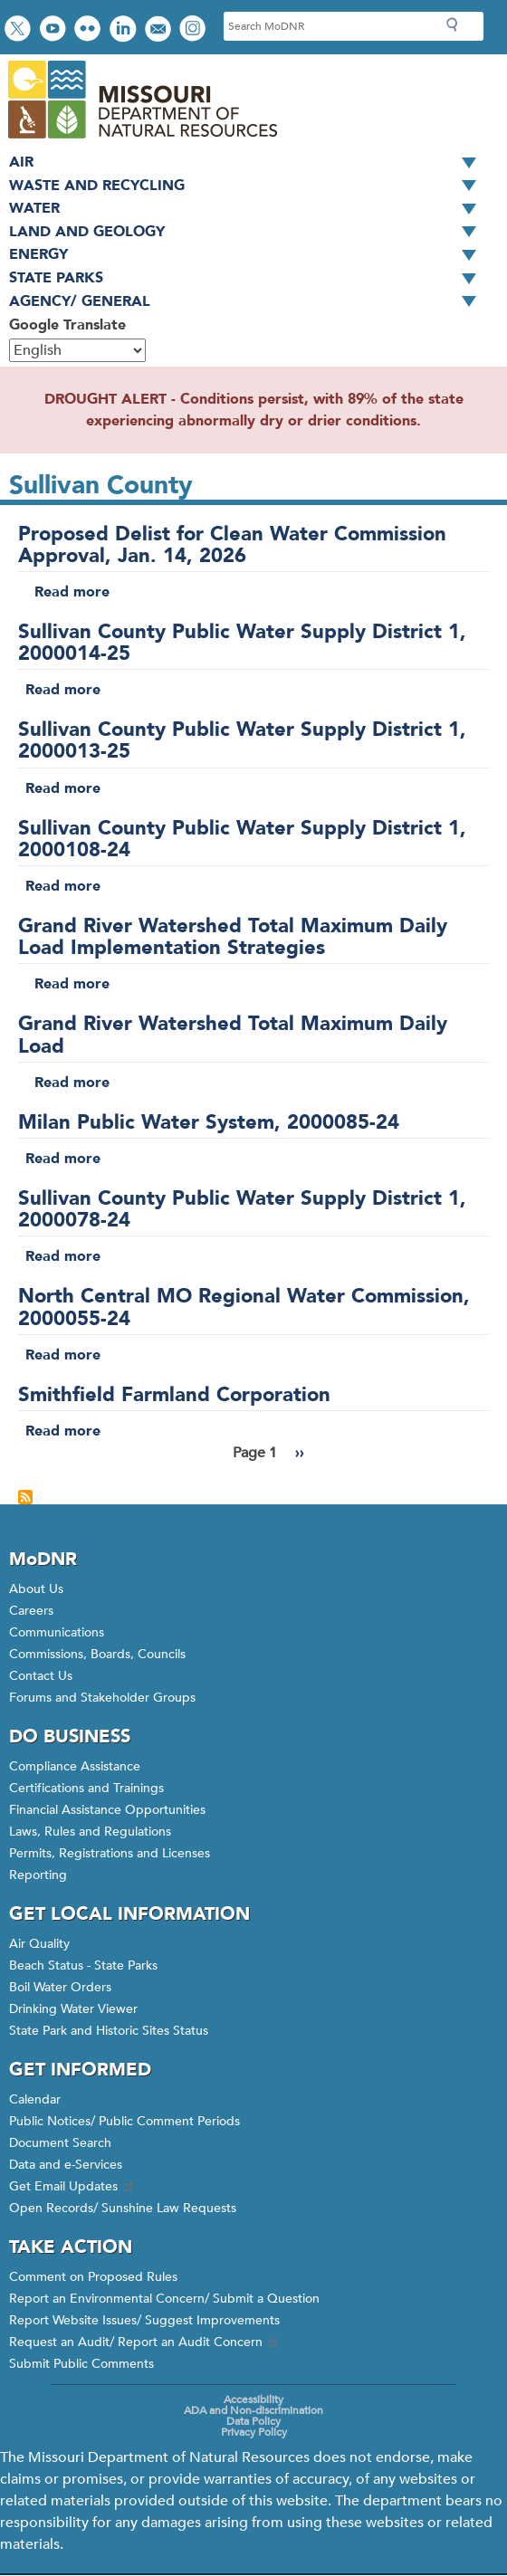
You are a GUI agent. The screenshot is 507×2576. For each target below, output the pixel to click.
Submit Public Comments (81, 2363)
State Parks (249, 279)
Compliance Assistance (74, 1766)
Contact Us (40, 1675)
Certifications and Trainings (86, 1788)
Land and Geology (249, 232)
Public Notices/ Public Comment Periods (124, 2121)
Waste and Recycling (249, 186)
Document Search (60, 2142)
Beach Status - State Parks (83, 1965)
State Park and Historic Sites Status (108, 2030)
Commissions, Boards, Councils (97, 1654)
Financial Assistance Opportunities (107, 1809)
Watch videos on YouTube (55, 30)
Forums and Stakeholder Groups (102, 1697)
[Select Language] (77, 350)
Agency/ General (249, 302)
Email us (160, 30)
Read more (72, 592)
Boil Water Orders (60, 1987)
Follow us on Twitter (20, 30)
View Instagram (194, 30)
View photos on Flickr (89, 30)
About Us (36, 1589)
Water (249, 209)
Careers (31, 1610)
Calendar (35, 2099)
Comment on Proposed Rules (93, 2276)
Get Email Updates (72, 2186)
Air (249, 163)
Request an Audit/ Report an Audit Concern (145, 2342)
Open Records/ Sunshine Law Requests (122, 2208)
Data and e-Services (65, 2164)
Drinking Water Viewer (73, 2009)
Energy (249, 255)
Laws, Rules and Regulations (90, 1831)
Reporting (38, 1875)
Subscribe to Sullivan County (25, 1497)
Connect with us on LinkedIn (125, 30)
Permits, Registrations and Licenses (109, 1853)
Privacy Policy (254, 2432)
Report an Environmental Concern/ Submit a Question (164, 2298)
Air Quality (39, 1943)
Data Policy (253, 2421)
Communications (56, 1632)
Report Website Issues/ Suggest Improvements (144, 2320)
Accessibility (253, 2399)
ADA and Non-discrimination (253, 2410)
